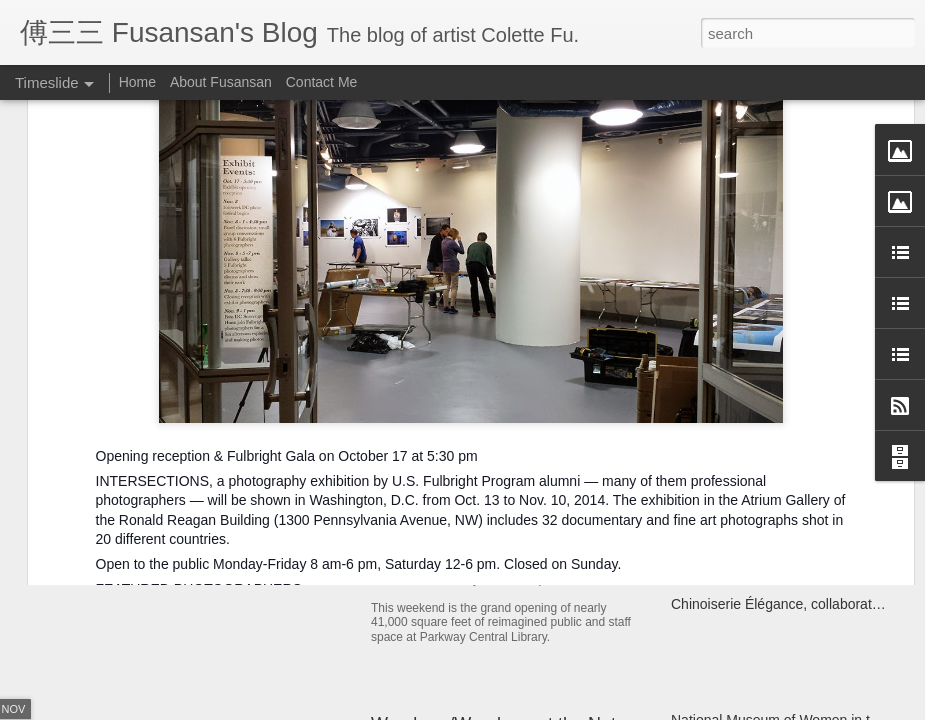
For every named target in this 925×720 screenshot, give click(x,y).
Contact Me (322, 82)
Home (137, 82)
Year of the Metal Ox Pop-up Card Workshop (278, 464)
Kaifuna (694, 464)
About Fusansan (221, 82)
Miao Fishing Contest (737, 499)
